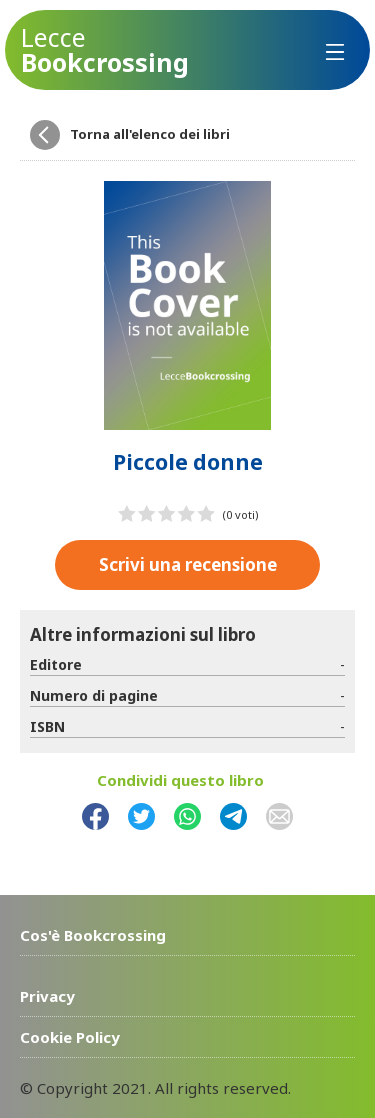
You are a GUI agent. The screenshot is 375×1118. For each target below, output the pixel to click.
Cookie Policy (70, 1037)
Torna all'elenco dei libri (150, 134)
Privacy (47, 996)
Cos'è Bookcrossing (93, 935)
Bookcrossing (105, 50)
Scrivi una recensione (188, 564)
